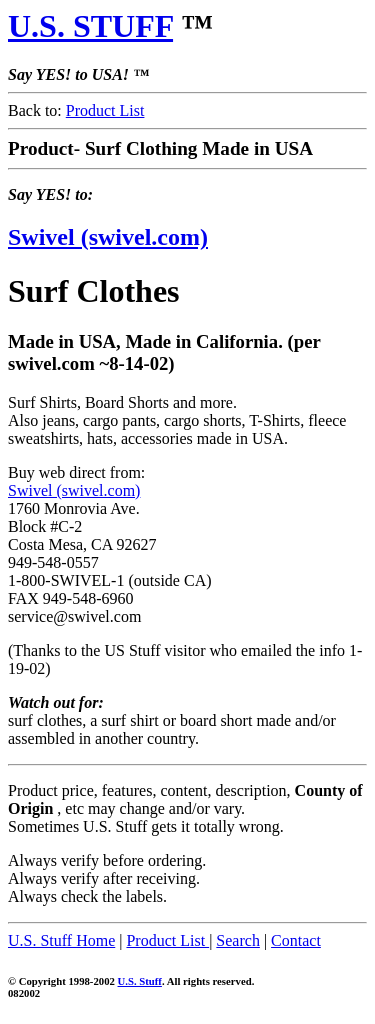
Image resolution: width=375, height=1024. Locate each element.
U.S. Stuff (140, 981)
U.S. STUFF (90, 26)
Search (238, 940)
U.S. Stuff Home (61, 940)
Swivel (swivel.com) (108, 237)
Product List (105, 110)
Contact (296, 940)
